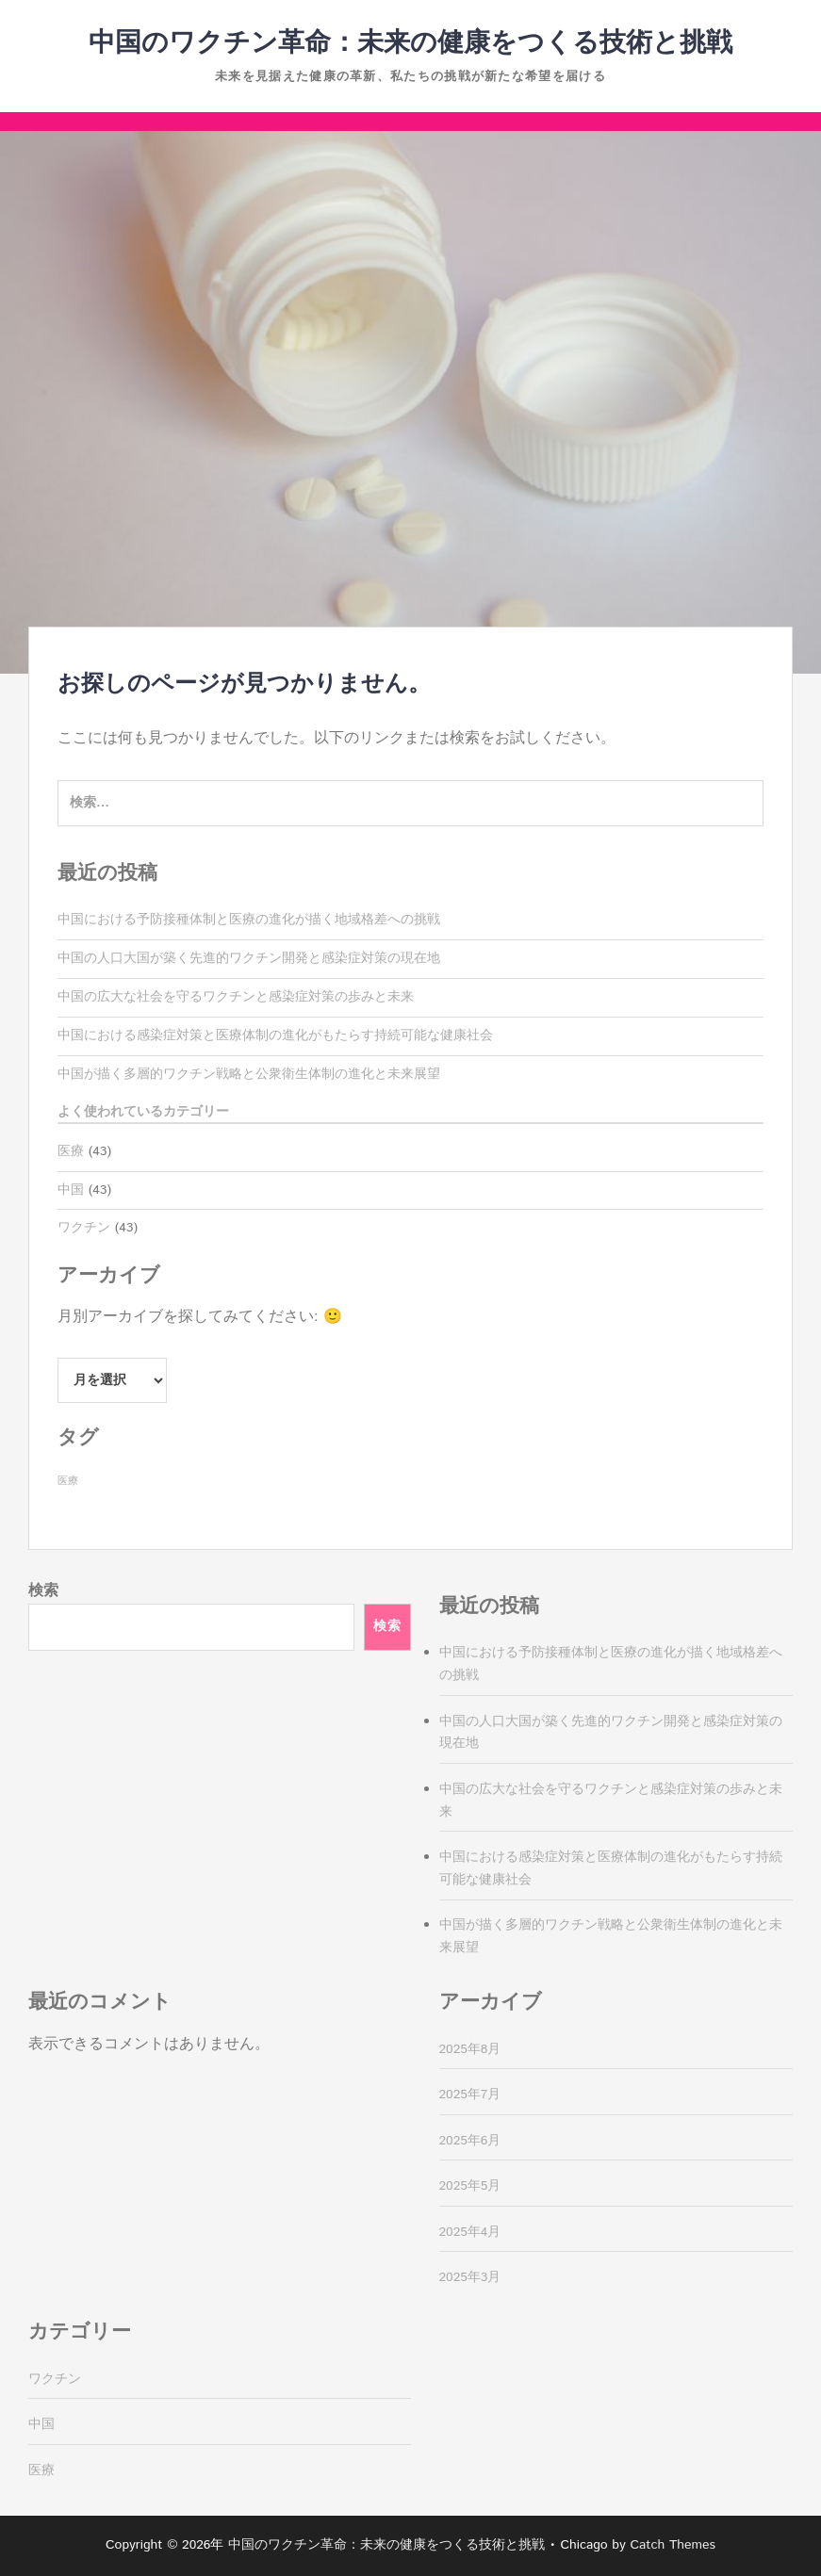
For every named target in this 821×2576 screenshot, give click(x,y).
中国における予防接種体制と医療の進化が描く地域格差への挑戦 (248, 919)
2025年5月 (470, 2186)
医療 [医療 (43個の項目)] (67, 1481)
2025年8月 (470, 2049)
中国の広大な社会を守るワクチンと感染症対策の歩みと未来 (235, 996)
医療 (70, 1151)
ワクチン (83, 1227)
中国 (70, 1190)
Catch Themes (672, 2544)
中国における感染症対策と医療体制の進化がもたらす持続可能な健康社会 (275, 1035)
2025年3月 (470, 2277)
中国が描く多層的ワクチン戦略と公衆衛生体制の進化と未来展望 (248, 1074)
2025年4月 (470, 2232)
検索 (43, 1591)
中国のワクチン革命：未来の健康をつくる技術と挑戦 (410, 43)
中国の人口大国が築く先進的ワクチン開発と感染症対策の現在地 (248, 958)
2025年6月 (470, 2140)
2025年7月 (470, 2094)
